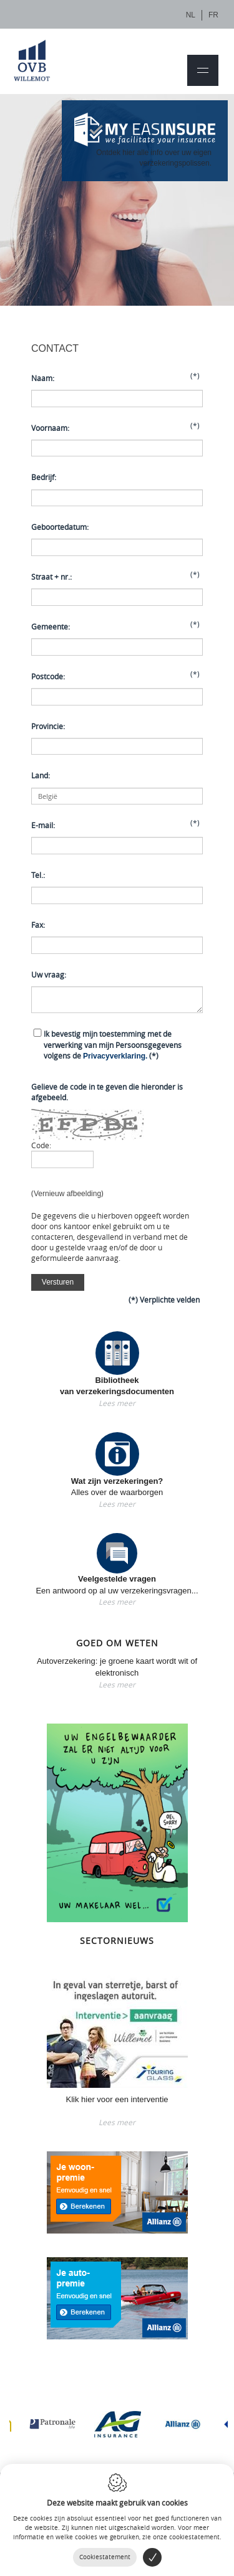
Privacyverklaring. (115, 1056)
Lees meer (117, 1403)
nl (190, 15)
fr (213, 15)
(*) (113, 1044)
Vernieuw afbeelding (67, 1193)
